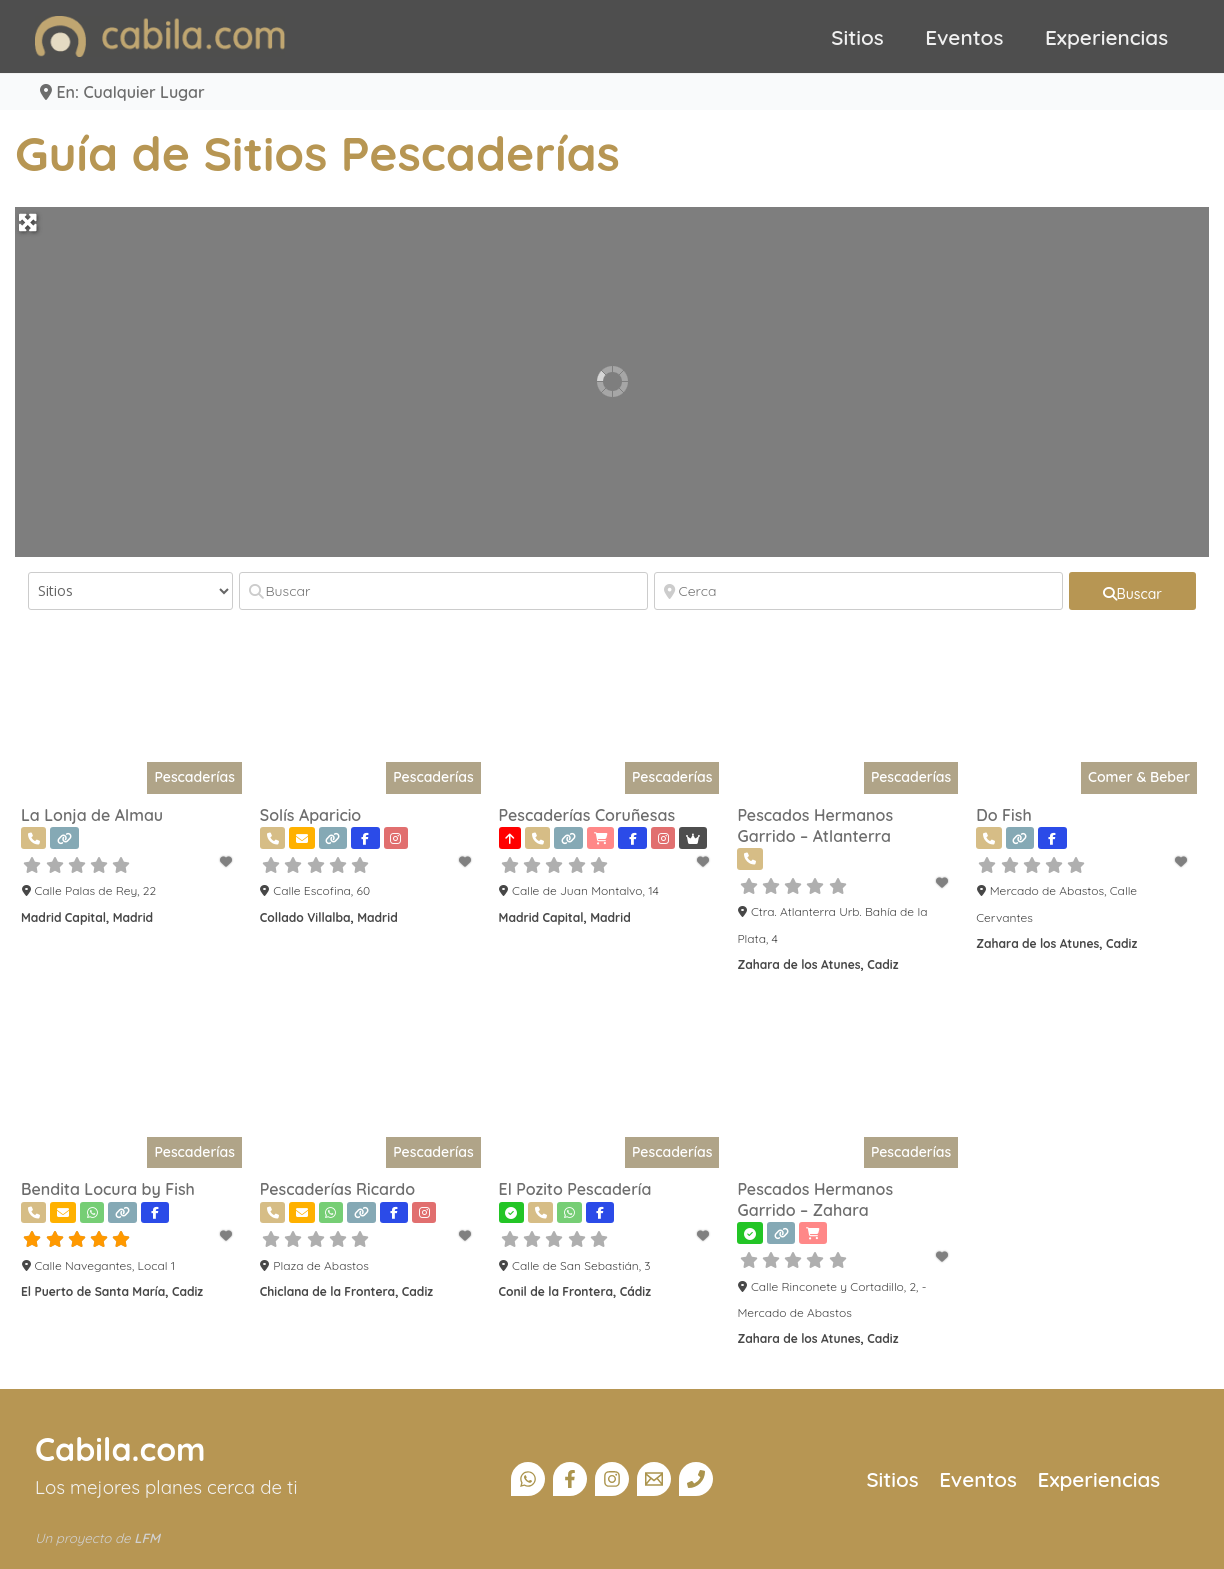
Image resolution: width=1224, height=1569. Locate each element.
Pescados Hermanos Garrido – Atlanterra (815, 825)
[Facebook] (570, 1479)
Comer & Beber (1139, 777)
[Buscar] (443, 591)
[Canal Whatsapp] (528, 1479)
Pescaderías (194, 777)
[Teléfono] (696, 1479)
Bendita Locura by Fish (108, 1189)
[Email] (654, 1479)
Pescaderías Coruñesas (587, 815)
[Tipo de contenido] (130, 591)
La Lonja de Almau (92, 815)
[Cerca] (858, 591)
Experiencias (1106, 37)
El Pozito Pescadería (575, 1189)
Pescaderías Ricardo (337, 1189)
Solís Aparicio (310, 815)
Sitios (857, 37)
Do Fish (1004, 815)
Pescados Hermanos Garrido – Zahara (815, 1199)
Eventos (964, 37)
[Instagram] (612, 1479)
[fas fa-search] (1133, 591)
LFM (147, 1538)
